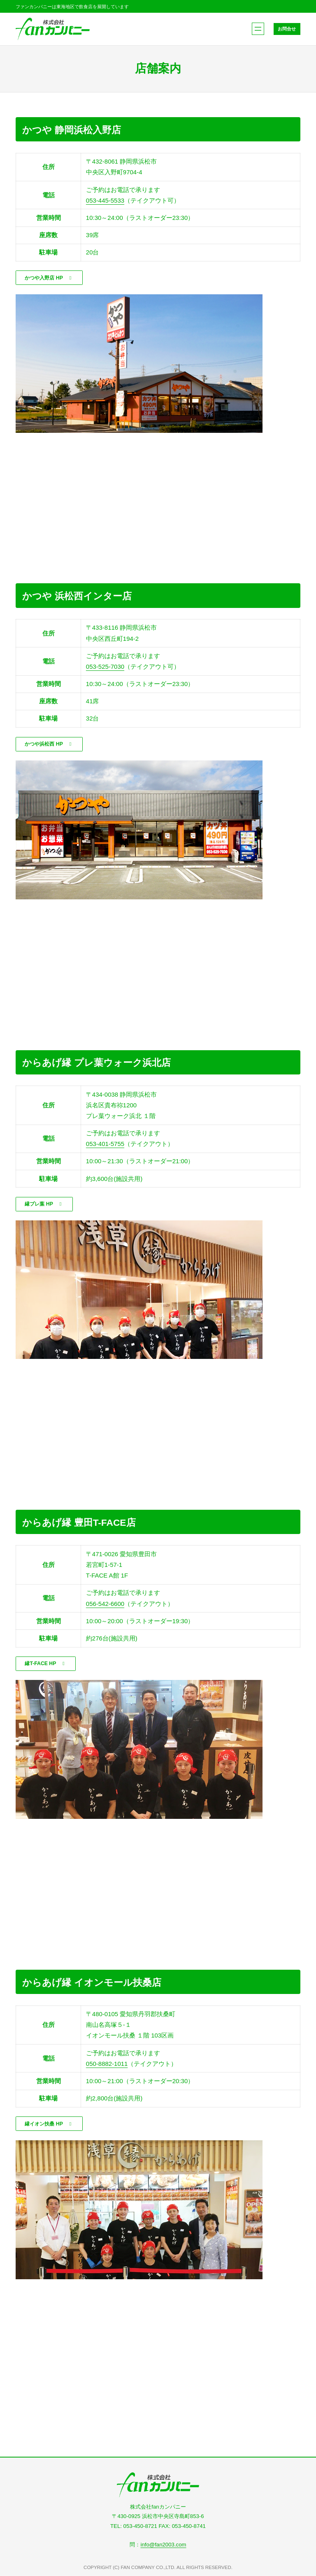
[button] (51, 278)
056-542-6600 (105, 1606)
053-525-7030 (105, 667)
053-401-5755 (105, 1145)
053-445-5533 (105, 200)
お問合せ (286, 28)
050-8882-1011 (107, 2067)
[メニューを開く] (257, 29)
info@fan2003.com (163, 2544)
